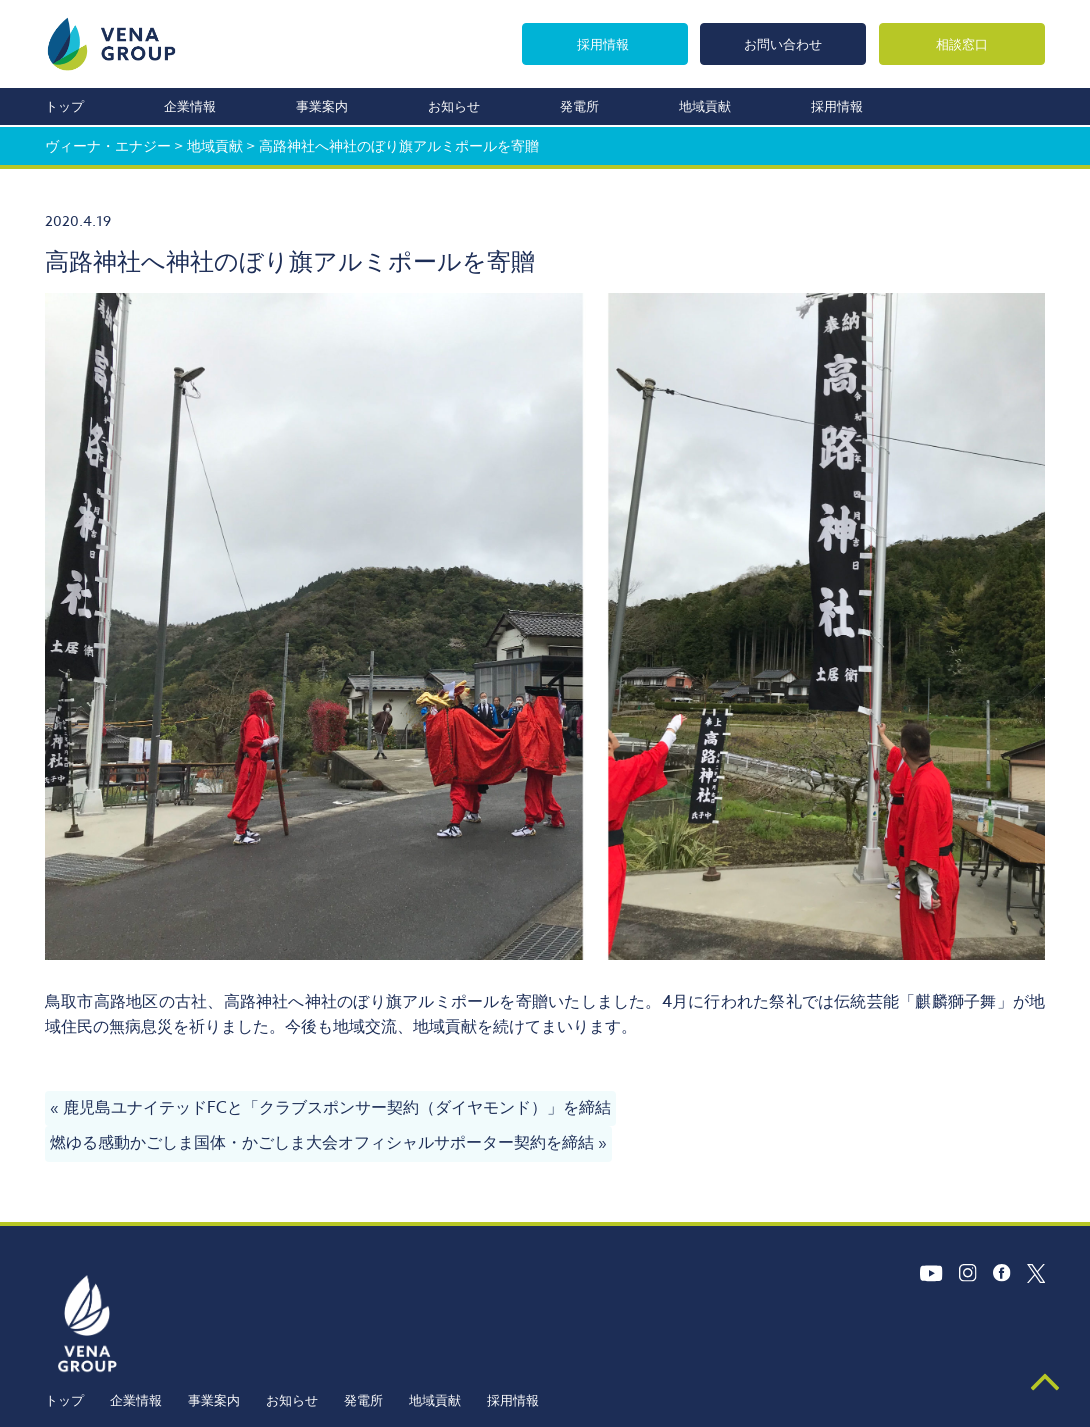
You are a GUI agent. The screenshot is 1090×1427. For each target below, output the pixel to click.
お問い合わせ (782, 43)
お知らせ (454, 106)
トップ (64, 106)
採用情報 (600, 43)
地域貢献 (705, 106)
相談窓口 (962, 43)
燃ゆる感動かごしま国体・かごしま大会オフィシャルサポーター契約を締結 (322, 1143)
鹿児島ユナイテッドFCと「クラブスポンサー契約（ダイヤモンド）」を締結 (337, 1108)
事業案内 (322, 106)
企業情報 (190, 106)
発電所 (579, 106)
